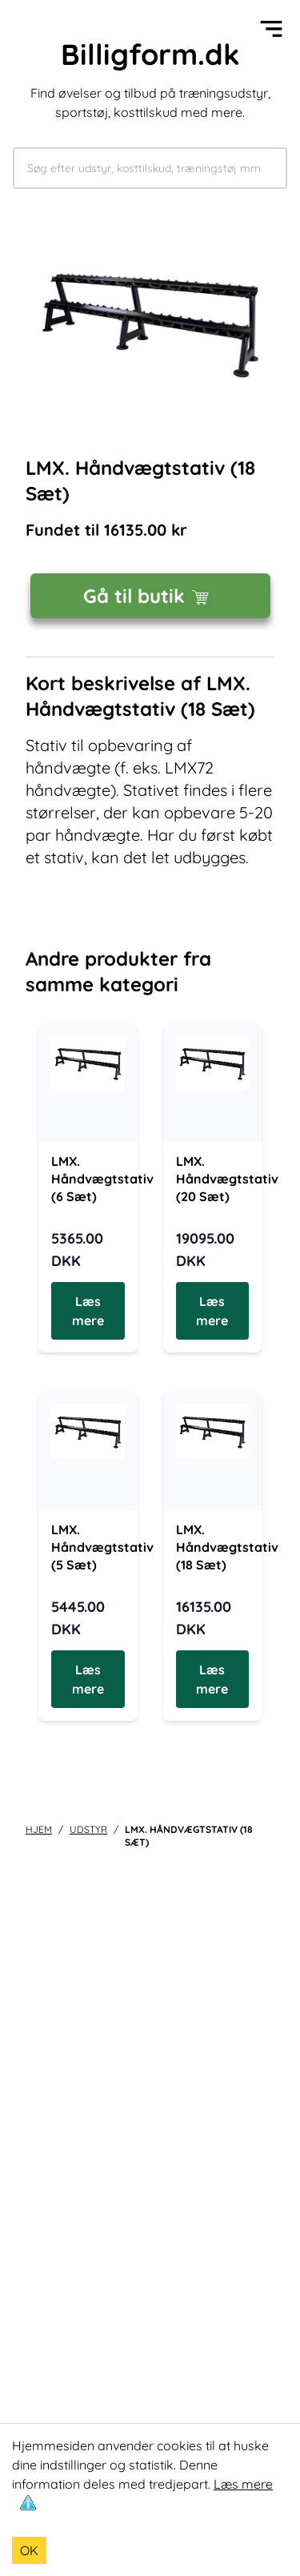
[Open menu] (271, 29)
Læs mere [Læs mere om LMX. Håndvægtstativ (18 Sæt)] (212, 1679)
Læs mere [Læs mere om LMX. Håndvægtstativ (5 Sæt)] (88, 1679)
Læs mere (243, 2484)
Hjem (39, 1829)
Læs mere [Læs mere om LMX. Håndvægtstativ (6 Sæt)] (88, 1310)
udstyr (88, 1829)
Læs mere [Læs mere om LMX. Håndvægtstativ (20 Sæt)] (212, 1310)
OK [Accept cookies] (29, 2550)
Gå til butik (150, 596)
